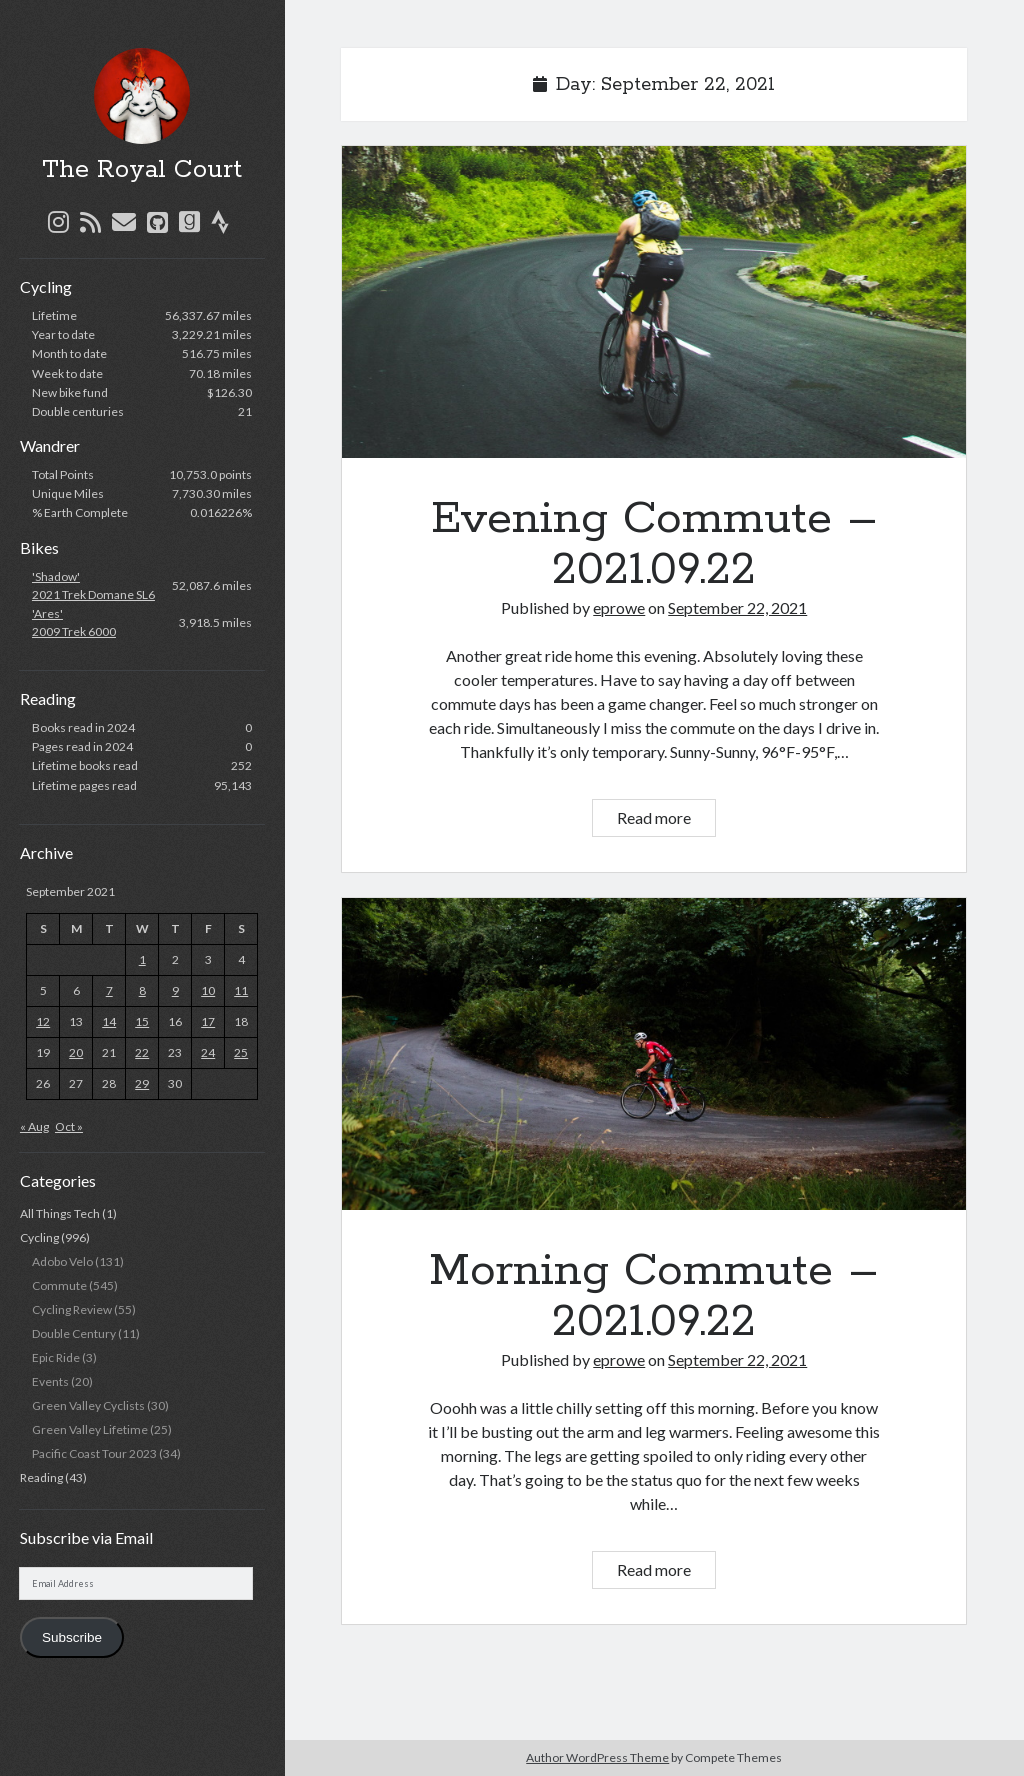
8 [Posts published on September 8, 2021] (142, 990)
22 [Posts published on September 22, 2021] (142, 1052)
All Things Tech (60, 1213)
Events (50, 1381)
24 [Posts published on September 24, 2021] (208, 1052)
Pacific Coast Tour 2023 (94, 1453)
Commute (59, 1285)
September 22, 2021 (737, 607)
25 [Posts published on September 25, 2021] (241, 1052)
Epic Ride (56, 1357)
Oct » (69, 1126)
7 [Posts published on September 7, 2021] (109, 990)
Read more (666, 820)
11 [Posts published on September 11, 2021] (241, 990)
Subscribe (72, 1637)
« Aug (34, 1126)
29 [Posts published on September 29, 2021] (142, 1083)
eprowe (619, 607)
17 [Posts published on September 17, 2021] (208, 1021)
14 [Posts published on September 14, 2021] (109, 1021)
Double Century (74, 1333)
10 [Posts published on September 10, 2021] (208, 990)
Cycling (39, 1237)
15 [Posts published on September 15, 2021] (142, 1021)
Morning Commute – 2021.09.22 (654, 1054)
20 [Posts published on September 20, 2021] (76, 1052)
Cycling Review (72, 1309)
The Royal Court (142, 170)
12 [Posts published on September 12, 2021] (43, 1021)
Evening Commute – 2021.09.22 (654, 302)
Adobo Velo (62, 1261)
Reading (41, 1477)
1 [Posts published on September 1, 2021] (142, 959)
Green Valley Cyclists (88, 1405)
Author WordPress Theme (597, 1757)
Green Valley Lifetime (90, 1429)
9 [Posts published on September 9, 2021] (175, 990)
